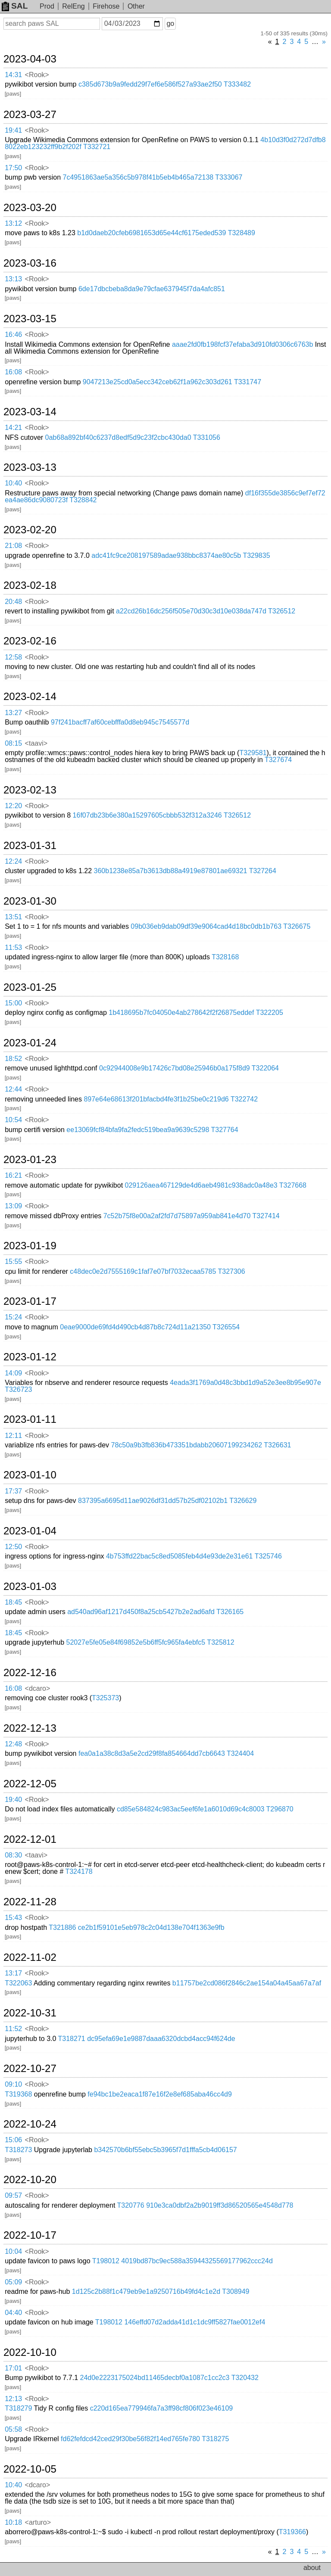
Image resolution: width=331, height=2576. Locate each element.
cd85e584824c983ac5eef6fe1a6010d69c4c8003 (191, 1809)
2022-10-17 (29, 2235)
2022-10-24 (29, 2124)
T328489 (241, 232)
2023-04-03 (29, 59)
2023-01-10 (29, 1475)
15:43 (13, 1917)
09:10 (13, 2084)
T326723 (18, 1389)
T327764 (224, 1129)
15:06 (13, 2140)
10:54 (13, 1119)
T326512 (281, 611)
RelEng (73, 6)
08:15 (13, 743)
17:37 (13, 1491)
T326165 (230, 1611)
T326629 (242, 1500)
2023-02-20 (29, 529)
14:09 (13, 1373)
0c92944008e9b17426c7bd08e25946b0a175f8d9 (174, 1068)
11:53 (13, 947)
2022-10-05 (29, 2469)
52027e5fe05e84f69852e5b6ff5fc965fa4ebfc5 (136, 1642)
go (170, 23)
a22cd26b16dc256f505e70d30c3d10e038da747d (191, 611)
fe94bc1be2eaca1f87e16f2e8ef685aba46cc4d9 (159, 2094)
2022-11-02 (29, 1957)
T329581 (252, 752)
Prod (47, 6)
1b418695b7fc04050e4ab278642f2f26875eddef (181, 1012)
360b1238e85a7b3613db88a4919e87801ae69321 (170, 870)
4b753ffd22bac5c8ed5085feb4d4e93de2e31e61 (179, 1556)
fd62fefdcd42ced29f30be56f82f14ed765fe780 (130, 2438)
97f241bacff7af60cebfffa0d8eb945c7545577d (120, 722)
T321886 (62, 1927)
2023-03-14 (29, 411)
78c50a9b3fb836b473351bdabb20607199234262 (186, 1445)
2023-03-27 (29, 114)
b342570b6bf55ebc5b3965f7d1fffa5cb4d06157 (165, 2149)
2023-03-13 (29, 467)
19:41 (13, 130)
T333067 (228, 177)
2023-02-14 (29, 696)
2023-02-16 (29, 641)
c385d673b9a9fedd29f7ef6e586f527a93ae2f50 (150, 84)
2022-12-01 (29, 1839)
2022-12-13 (29, 1728)
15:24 (13, 1317)
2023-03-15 (29, 318)
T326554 (226, 1327)
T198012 (105, 2261)
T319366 (292, 2532)
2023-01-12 (29, 1356)
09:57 (13, 2195)
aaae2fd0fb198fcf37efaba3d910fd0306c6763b (242, 344)
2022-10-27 (29, 2068)
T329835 (256, 555)
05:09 (13, 2282)
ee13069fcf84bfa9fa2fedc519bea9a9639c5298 (137, 1129)
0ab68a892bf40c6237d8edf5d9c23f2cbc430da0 (118, 437)
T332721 (96, 146)
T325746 (268, 1556)
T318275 (215, 2438)
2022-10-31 (29, 2013)
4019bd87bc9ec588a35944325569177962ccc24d (196, 2261)
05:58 (13, 2429)
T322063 (18, 1983)
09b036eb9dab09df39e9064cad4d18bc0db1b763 (206, 926)
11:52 (13, 2028)
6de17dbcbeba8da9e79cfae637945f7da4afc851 (151, 288)
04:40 (13, 2312)
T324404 (240, 1753)
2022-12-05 (29, 1783)
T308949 (235, 2291)
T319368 (18, 2094)
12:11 (13, 1435)
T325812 (220, 1642)
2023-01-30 (29, 901)
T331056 (206, 437)
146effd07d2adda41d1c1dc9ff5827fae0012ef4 (194, 2322)
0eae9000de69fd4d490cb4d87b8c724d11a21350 (135, 1327)
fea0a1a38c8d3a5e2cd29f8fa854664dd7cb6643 (151, 1753)
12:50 (13, 1546)
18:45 (13, 1602)
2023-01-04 (29, 1531)
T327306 (231, 1271)
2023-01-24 (29, 1042)
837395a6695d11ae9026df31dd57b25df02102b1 (153, 1500)
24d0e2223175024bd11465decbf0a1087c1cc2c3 (155, 2377)
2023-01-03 (29, 1586)
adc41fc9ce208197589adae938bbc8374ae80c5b (166, 555)
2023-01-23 (29, 1159)
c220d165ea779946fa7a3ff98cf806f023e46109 (161, 2408)
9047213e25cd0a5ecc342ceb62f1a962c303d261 (157, 382)
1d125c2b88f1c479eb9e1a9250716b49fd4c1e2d (146, 2291)
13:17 (13, 1973)
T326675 (296, 926)
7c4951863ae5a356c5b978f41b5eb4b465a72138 (137, 177)
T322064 (265, 1068)
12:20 (13, 805)
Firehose (106, 6)
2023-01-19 (29, 1245)
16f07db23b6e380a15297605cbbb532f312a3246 (147, 815)
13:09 (13, 1206)
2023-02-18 (29, 585)
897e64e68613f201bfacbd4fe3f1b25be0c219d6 (156, 1099)
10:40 (13, 483)
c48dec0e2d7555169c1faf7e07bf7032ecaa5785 (143, 1271)
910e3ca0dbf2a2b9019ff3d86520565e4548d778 (219, 2205)
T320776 (130, 2205)
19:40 (13, 1799)
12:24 (13, 861)
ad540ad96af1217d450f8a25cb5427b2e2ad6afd (141, 1611)
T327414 (266, 1216)
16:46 (13, 334)
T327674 (278, 759)
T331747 (247, 382)
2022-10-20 (29, 2179)
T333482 (237, 84)
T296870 (280, 1809)
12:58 (13, 657)
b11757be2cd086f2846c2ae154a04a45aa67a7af (246, 1983)
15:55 (13, 1261)
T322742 (244, 1099)
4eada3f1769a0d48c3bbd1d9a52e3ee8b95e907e (245, 1382)
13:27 (13, 712)
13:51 (13, 917)
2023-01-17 (29, 1301)
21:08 (13, 545)
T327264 (262, 870)
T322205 (269, 1012)
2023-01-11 (29, 1419)
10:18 (13, 2522)
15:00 (13, 1003)
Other (136, 6)
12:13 (13, 2398)
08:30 (13, 1855)
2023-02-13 (29, 790)
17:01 (13, 2368)
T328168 (225, 957)
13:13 (13, 279)
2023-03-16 (29, 263)
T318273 (18, 2149)
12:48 (13, 1744)
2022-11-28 (29, 1901)
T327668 (292, 1185)
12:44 (13, 1089)
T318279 (18, 2408)
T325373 (105, 1698)
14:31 (13, 74)
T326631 (277, 1445)
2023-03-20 (29, 207)
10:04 (13, 2251)
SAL (15, 5)
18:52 (13, 1058)
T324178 (78, 1871)
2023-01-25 (29, 987)
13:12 (13, 223)
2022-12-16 (29, 1672)
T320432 (245, 2377)
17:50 (13, 167)
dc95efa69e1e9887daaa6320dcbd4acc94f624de (161, 2038)
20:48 (13, 601)
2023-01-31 (29, 845)
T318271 (71, 2038)
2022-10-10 (29, 2352)
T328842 (83, 500)
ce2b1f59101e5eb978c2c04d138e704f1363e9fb (151, 1927)
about (312, 2567)
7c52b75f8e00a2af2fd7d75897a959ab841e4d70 (177, 1216)
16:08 (13, 372)
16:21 (13, 1175)
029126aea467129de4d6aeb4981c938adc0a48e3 (201, 1185)
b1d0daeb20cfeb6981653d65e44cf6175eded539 (151, 232)
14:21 (13, 427)
